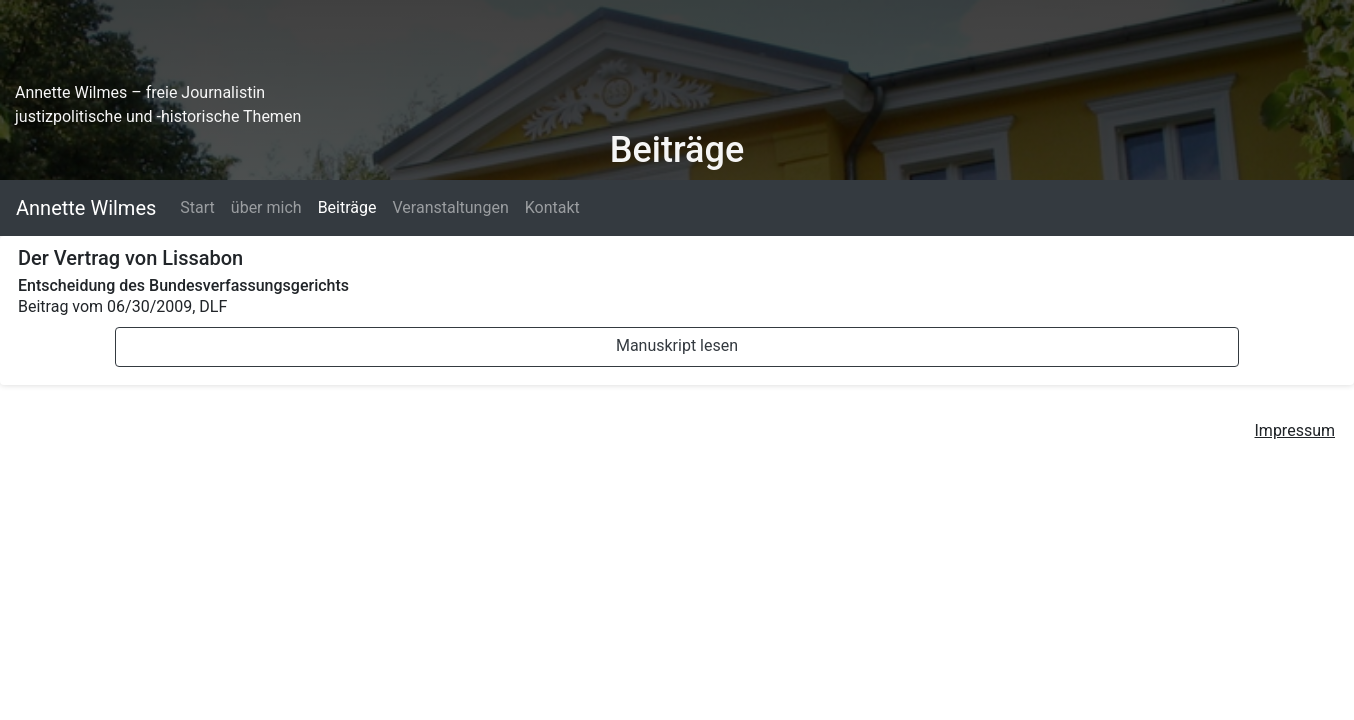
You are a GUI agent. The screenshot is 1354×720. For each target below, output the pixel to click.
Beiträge (347, 207)
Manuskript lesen (677, 345)
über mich (266, 207)
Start (197, 207)
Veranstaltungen (450, 207)
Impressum (1295, 430)
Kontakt (552, 207)
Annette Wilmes (86, 208)
